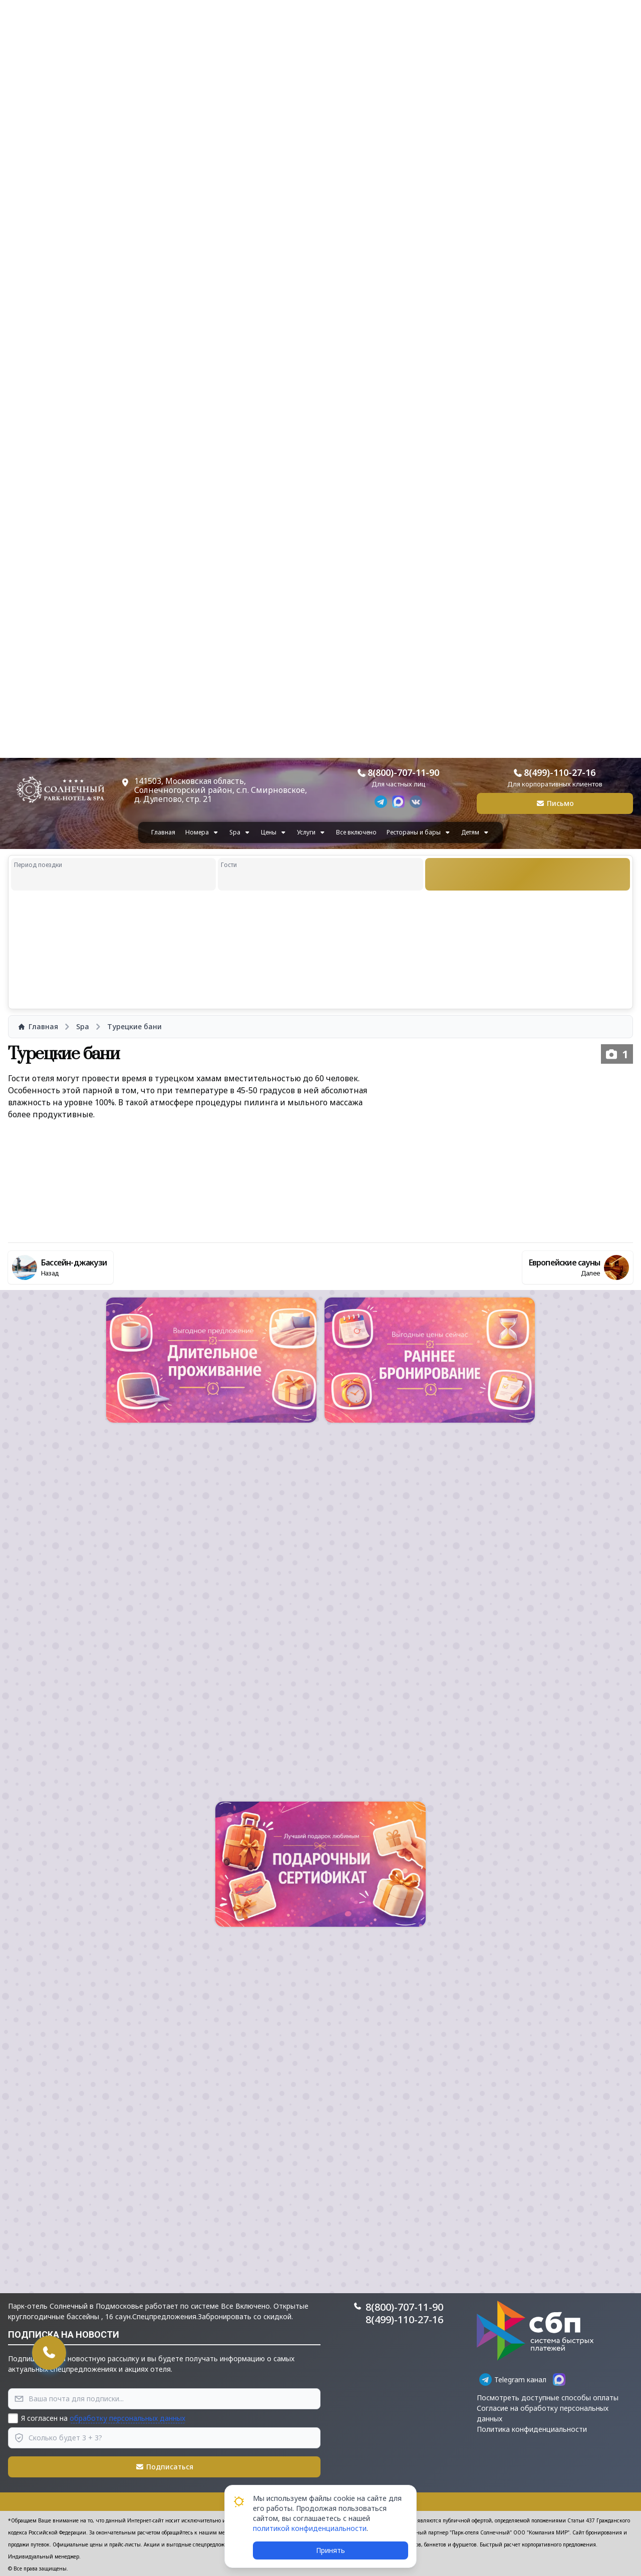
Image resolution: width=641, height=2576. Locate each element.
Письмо (555, 803)
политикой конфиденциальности (310, 2528)
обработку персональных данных (127, 2418)
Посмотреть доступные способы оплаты (547, 2397)
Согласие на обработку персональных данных (542, 2413)
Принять (330, 2550)
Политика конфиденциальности (532, 2429)
